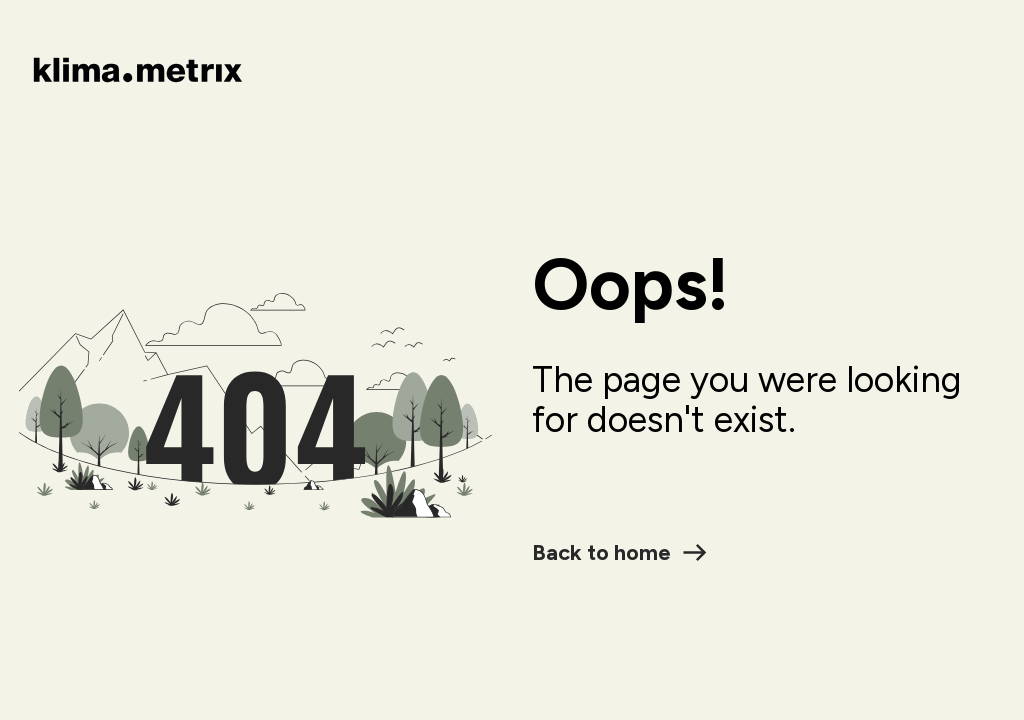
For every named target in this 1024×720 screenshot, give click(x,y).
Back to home (619, 552)
